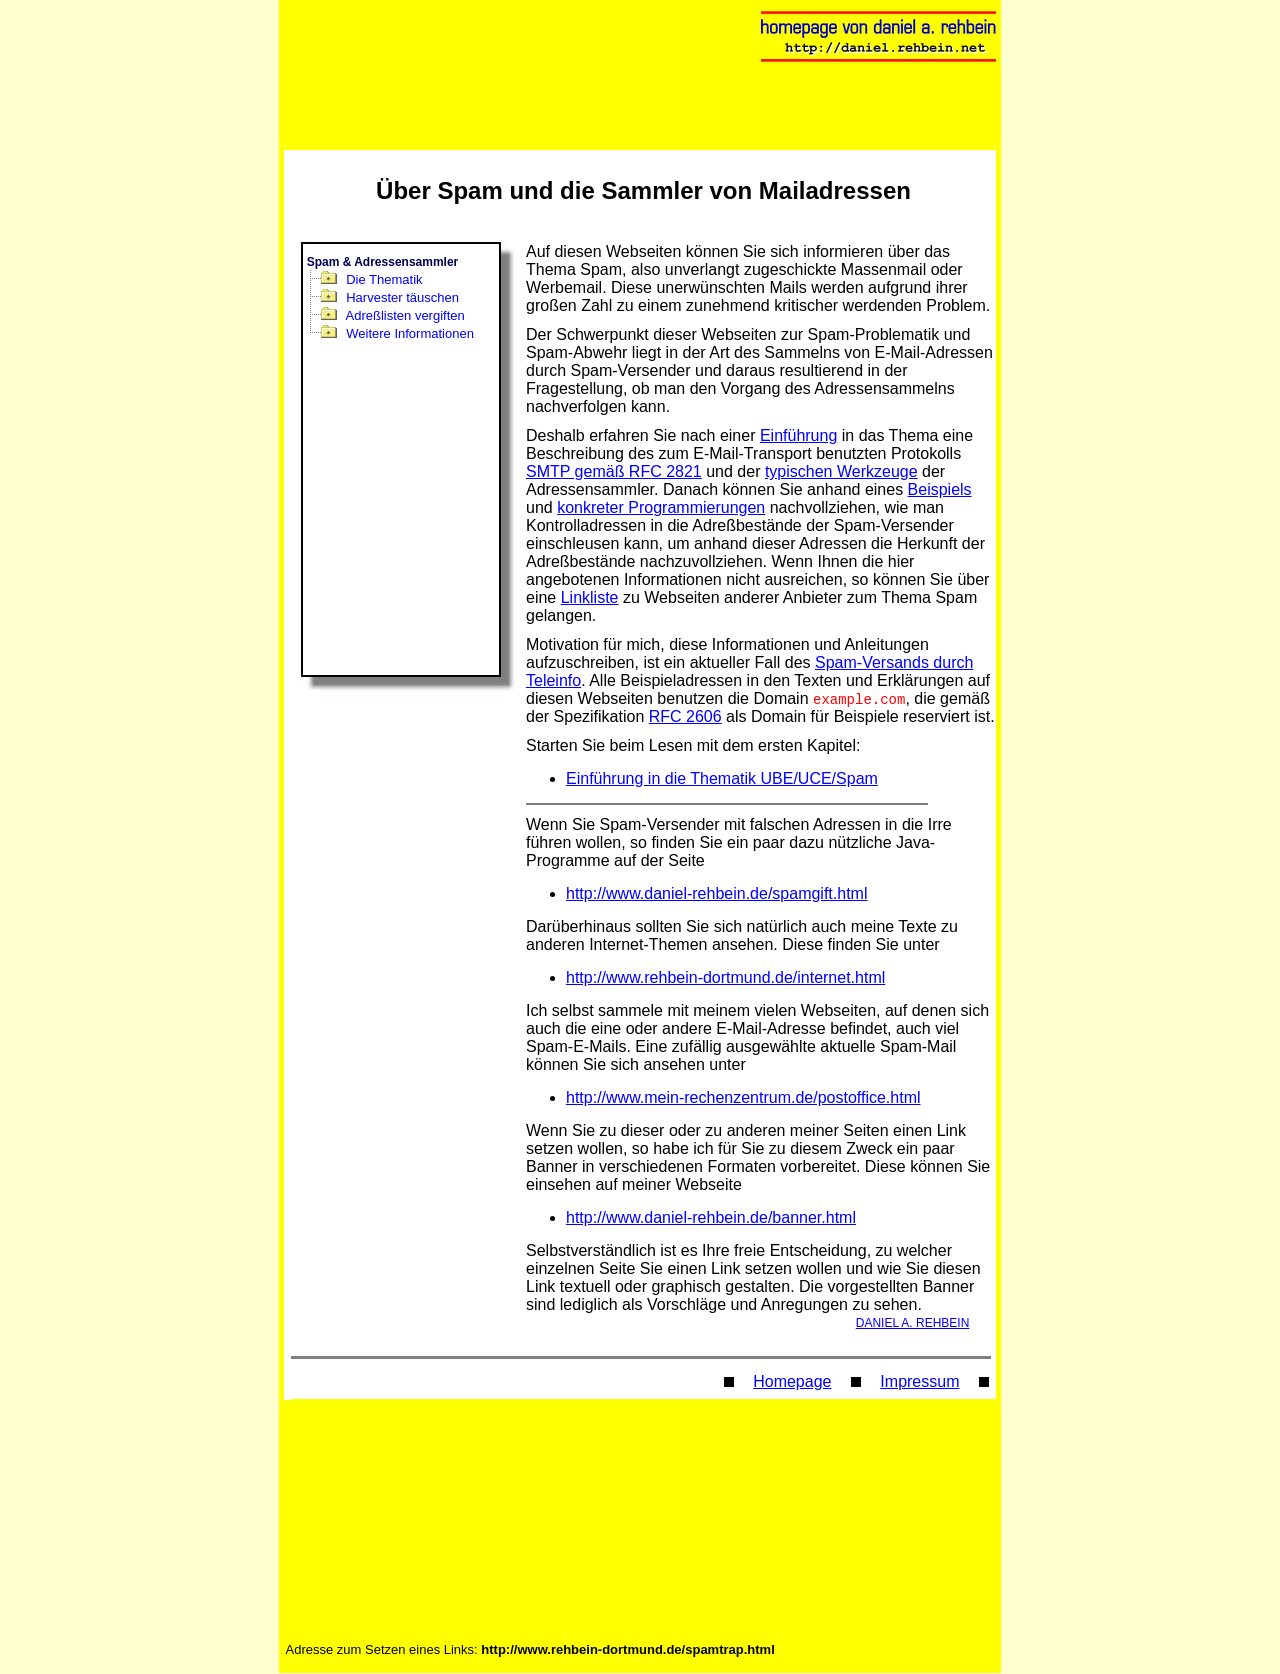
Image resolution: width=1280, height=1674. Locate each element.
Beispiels (940, 489)
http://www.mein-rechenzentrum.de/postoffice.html (743, 1098)
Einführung (798, 435)
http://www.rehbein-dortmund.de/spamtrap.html (627, 1650)
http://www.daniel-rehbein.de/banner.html (711, 1218)
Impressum (919, 1382)
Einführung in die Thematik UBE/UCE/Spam (722, 779)
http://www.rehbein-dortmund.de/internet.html (725, 978)
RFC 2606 (685, 717)
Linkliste (590, 597)
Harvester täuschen (402, 297)
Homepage (792, 1382)
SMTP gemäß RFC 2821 (614, 471)
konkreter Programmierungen (661, 507)
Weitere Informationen (410, 333)
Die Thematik (384, 279)
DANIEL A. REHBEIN (913, 1324)
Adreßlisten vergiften (405, 315)
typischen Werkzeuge (841, 471)
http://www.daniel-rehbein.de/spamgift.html (716, 894)
